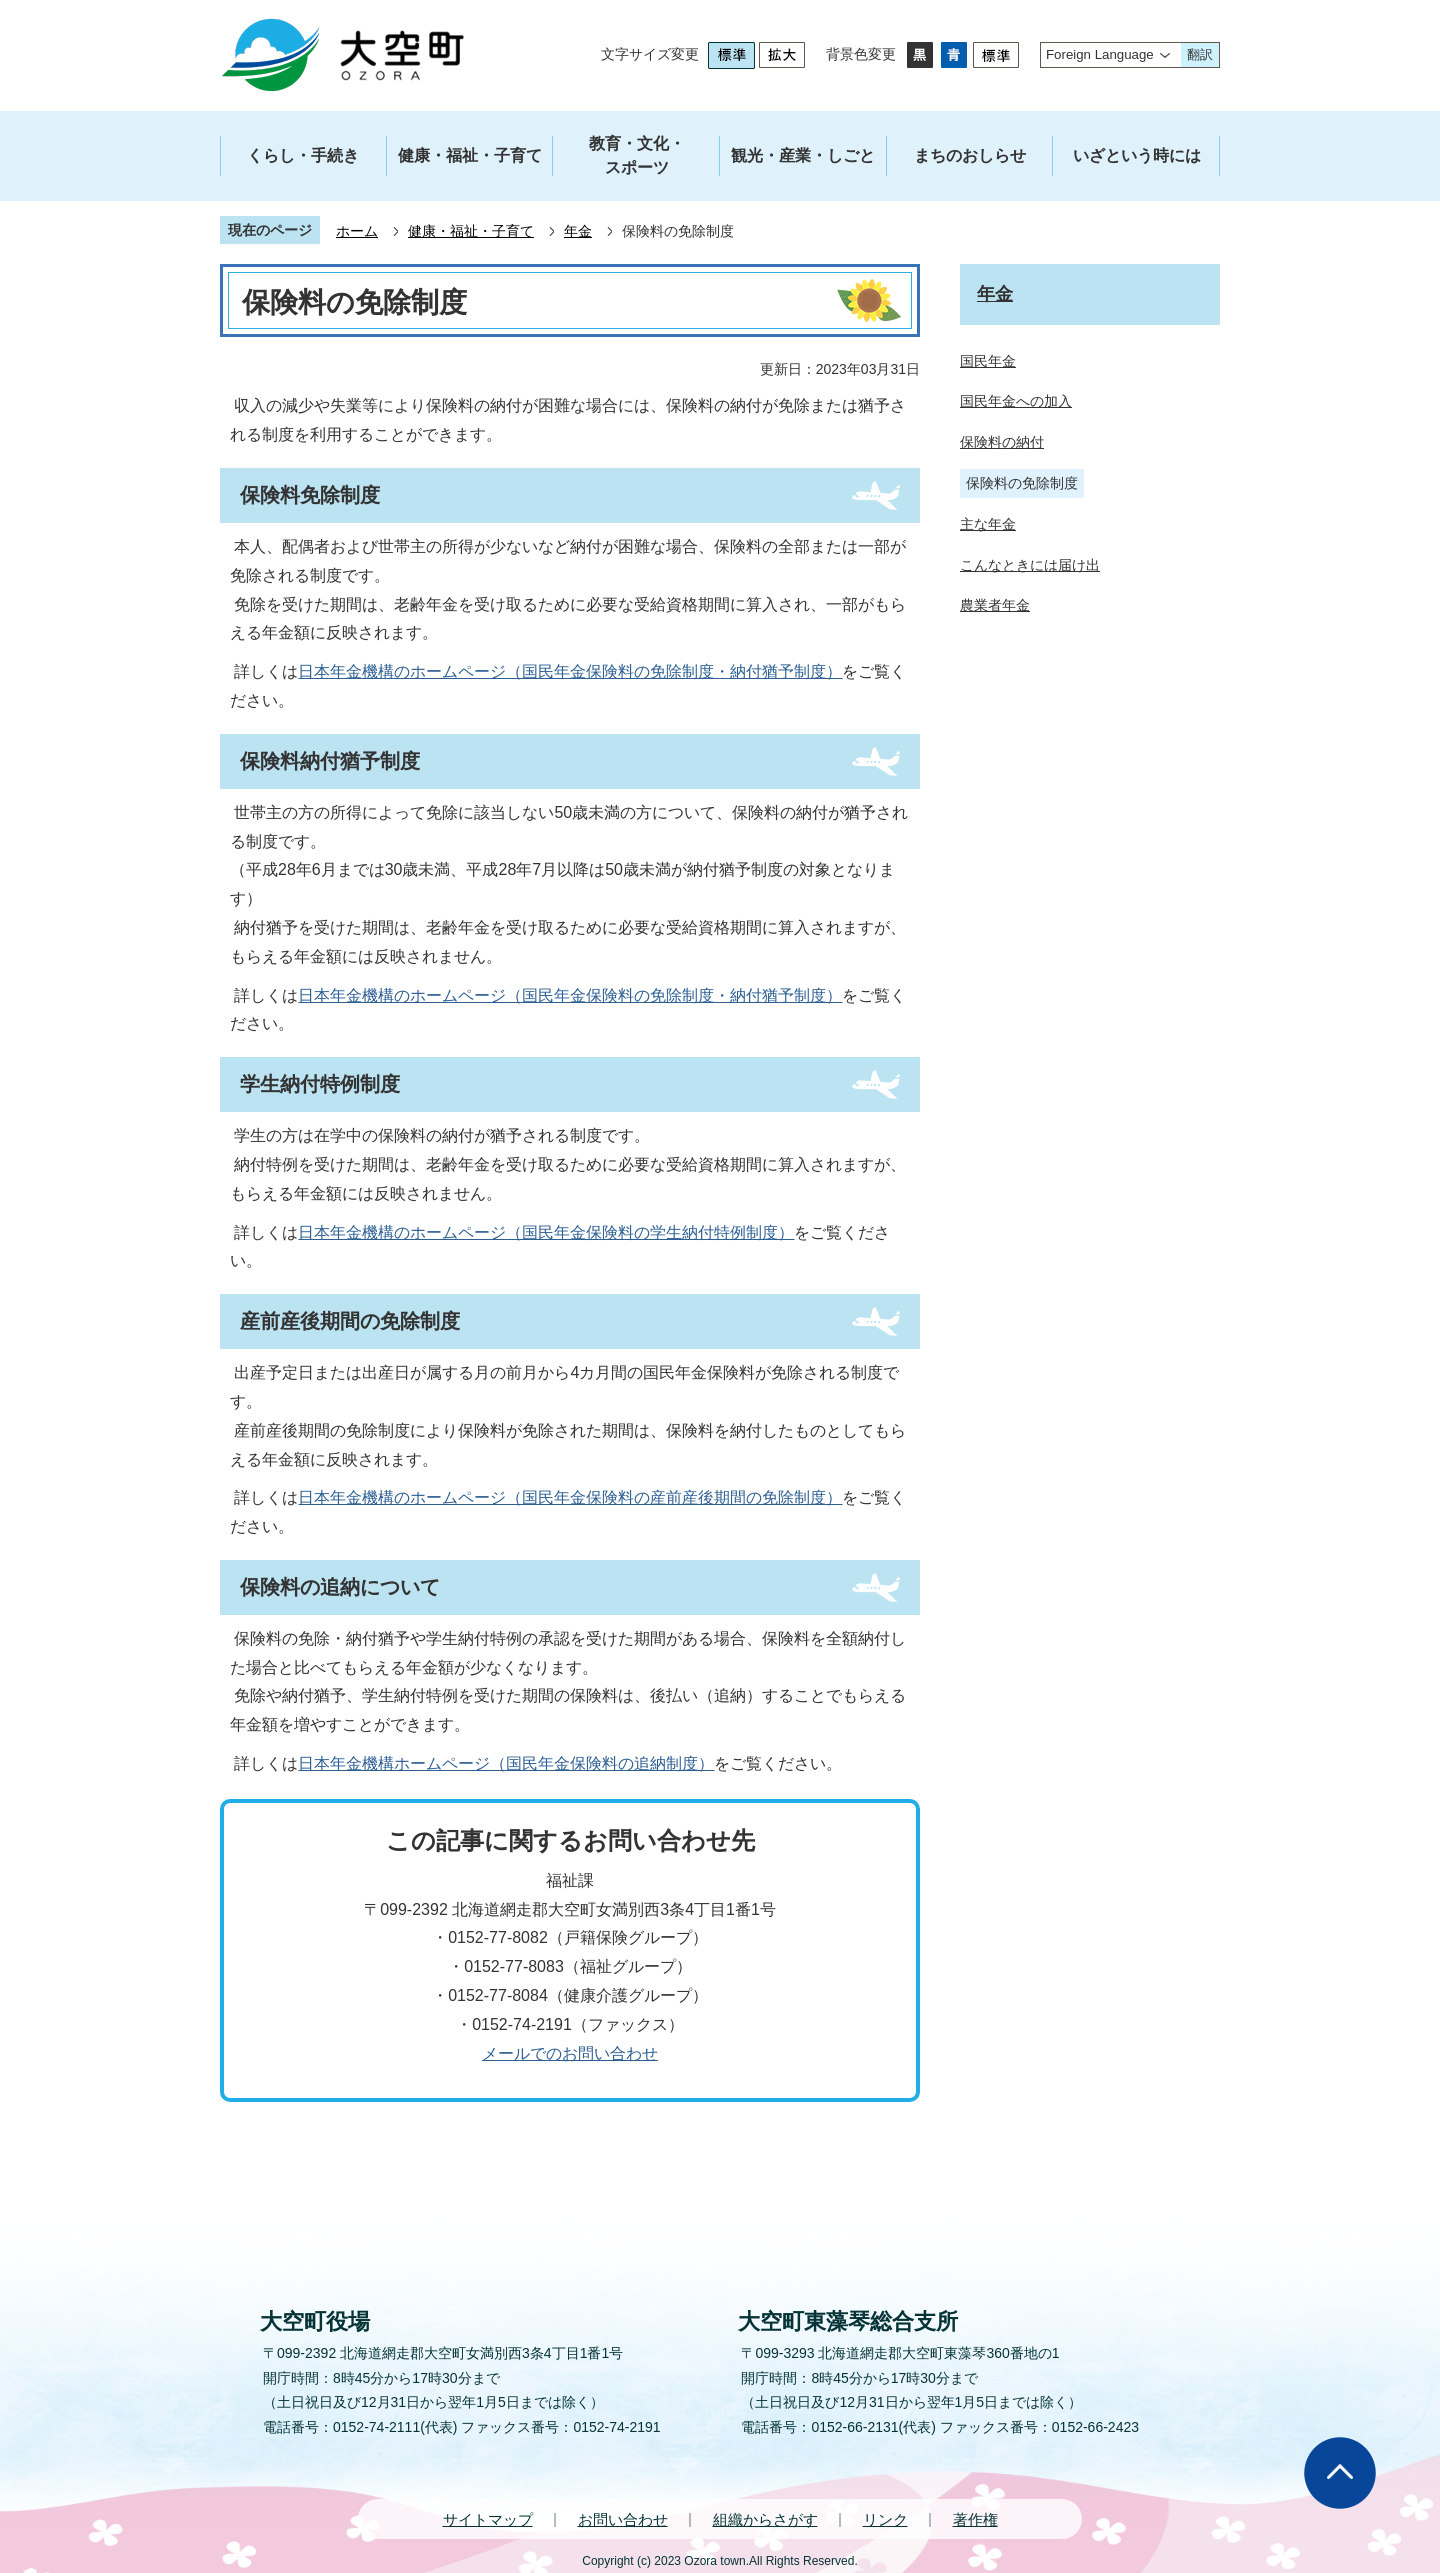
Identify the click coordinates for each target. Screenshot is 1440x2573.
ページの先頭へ (1340, 2473)
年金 (578, 231)
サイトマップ (488, 2519)
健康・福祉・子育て (471, 231)
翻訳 (1200, 54)
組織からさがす (765, 2519)
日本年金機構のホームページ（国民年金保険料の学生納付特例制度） (546, 1232)
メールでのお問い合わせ (570, 2053)
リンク (885, 2519)
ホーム (357, 231)
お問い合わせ (623, 2519)
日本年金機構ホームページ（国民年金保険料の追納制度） (506, 1763)
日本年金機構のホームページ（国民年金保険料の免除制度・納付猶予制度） (570, 671)
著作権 (975, 2519)
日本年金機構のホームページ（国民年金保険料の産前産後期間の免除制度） (570, 1497)
